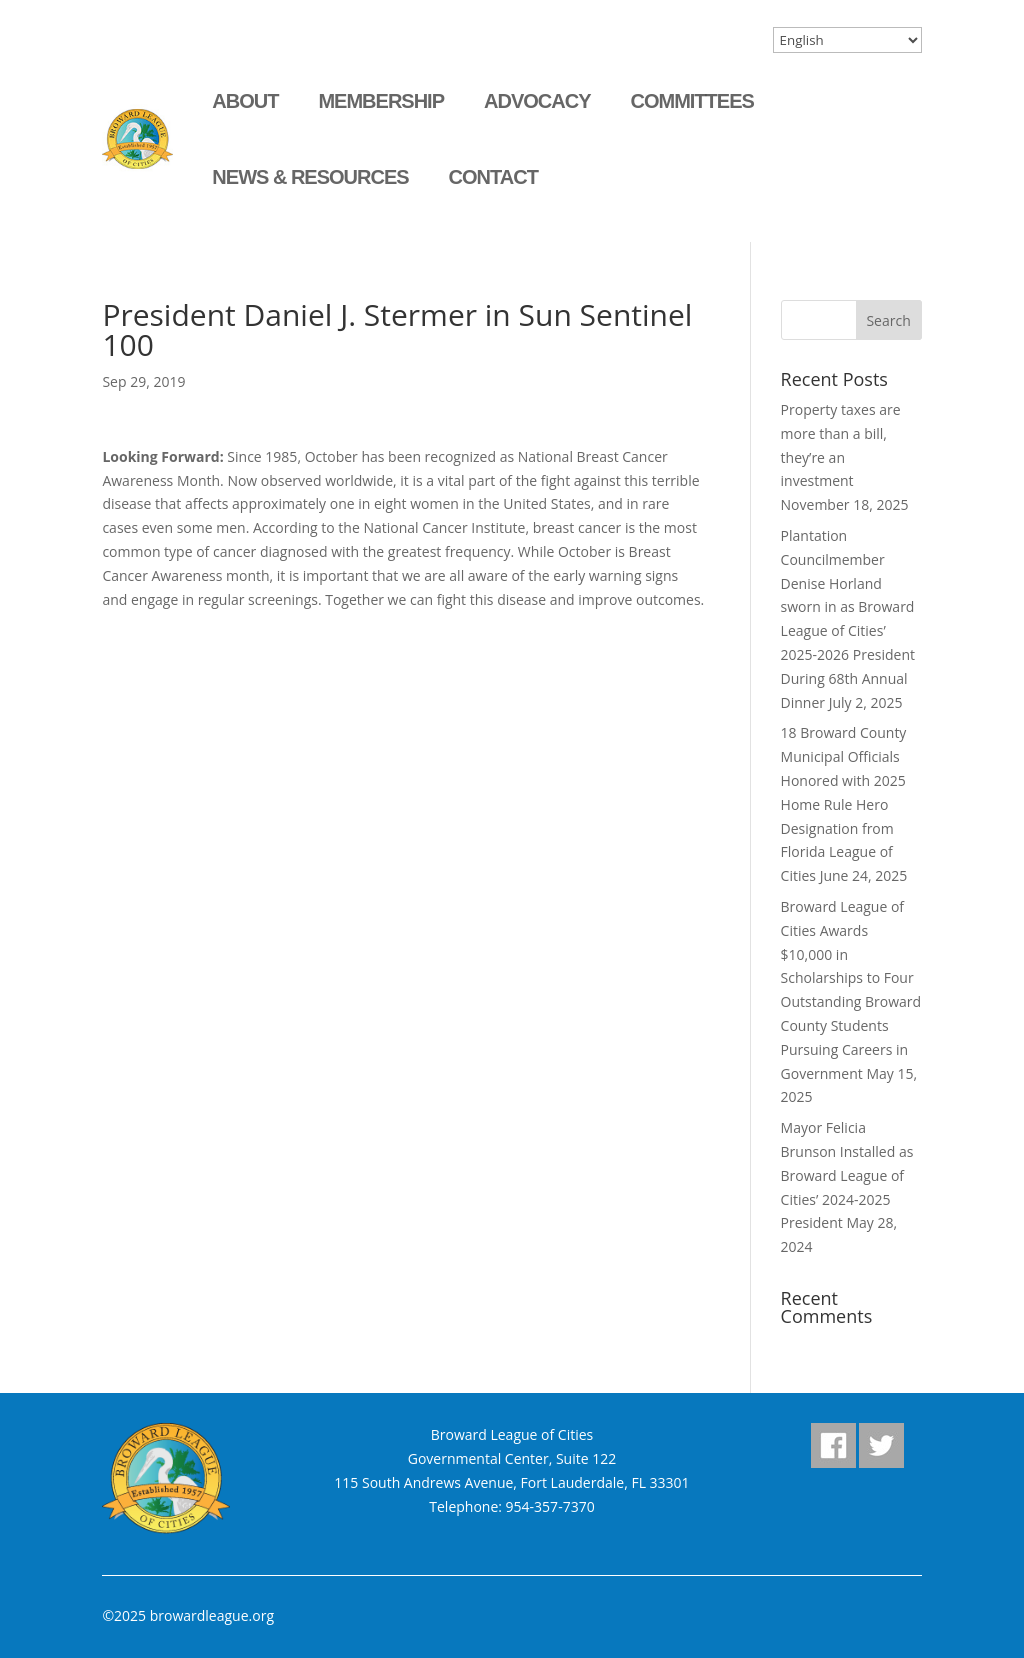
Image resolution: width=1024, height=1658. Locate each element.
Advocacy (537, 101)
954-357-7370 (550, 1506)
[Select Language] (847, 40)
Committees (691, 101)
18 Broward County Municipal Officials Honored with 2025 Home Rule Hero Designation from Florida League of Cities (844, 804)
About (245, 101)
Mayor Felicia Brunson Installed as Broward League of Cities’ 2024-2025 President (847, 1175)
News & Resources (310, 177)
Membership (381, 101)
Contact (493, 177)
